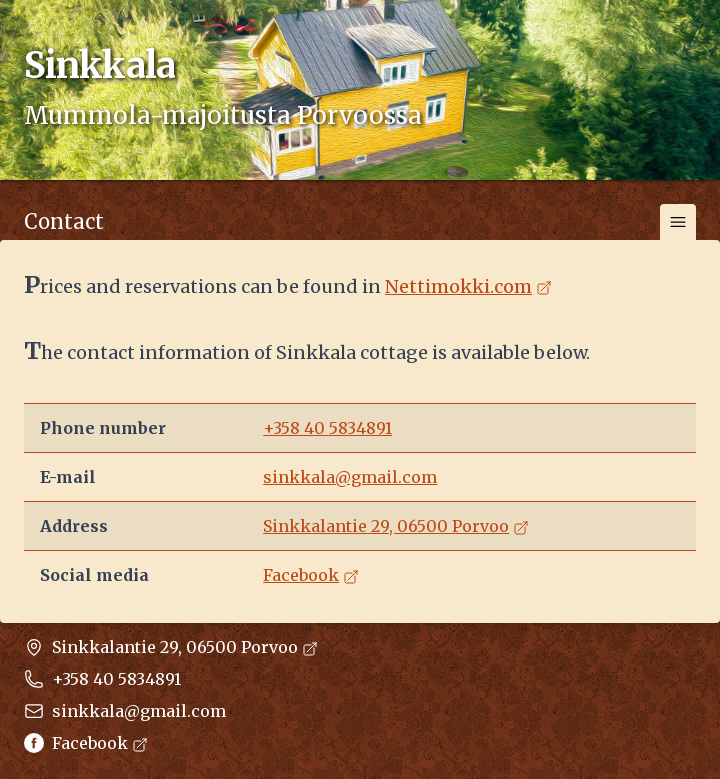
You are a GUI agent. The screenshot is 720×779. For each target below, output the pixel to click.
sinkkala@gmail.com (350, 477)
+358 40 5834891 (327, 428)
